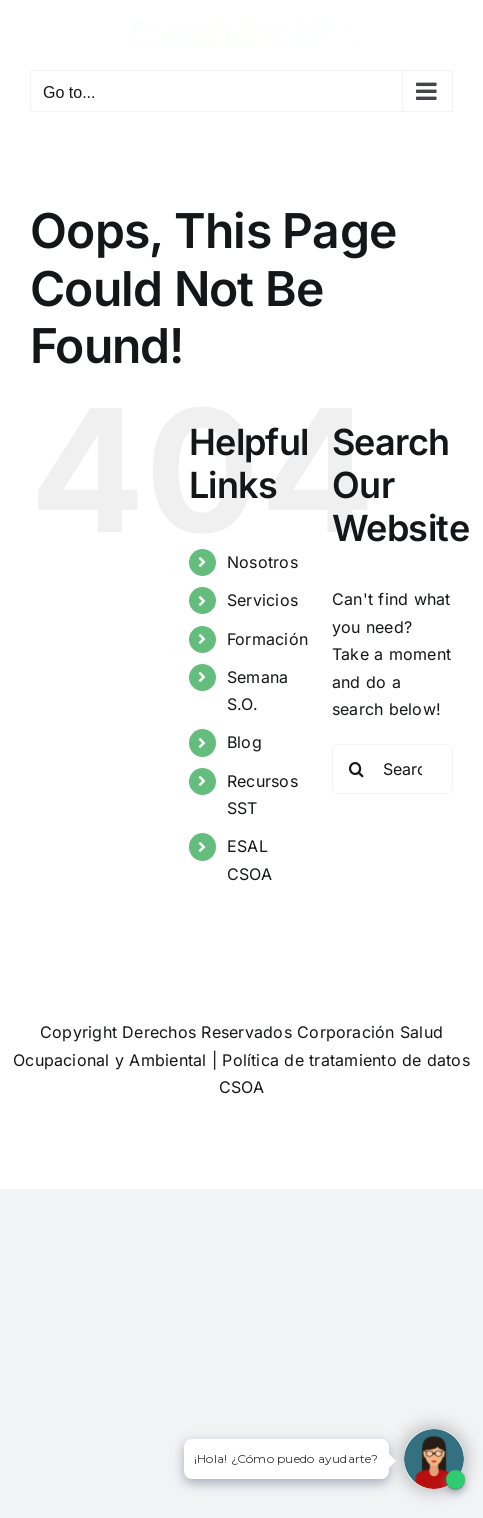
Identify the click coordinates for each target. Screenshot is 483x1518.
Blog (244, 742)
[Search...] (392, 769)
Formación (267, 639)
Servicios (262, 600)
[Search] (357, 769)
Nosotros (262, 562)
